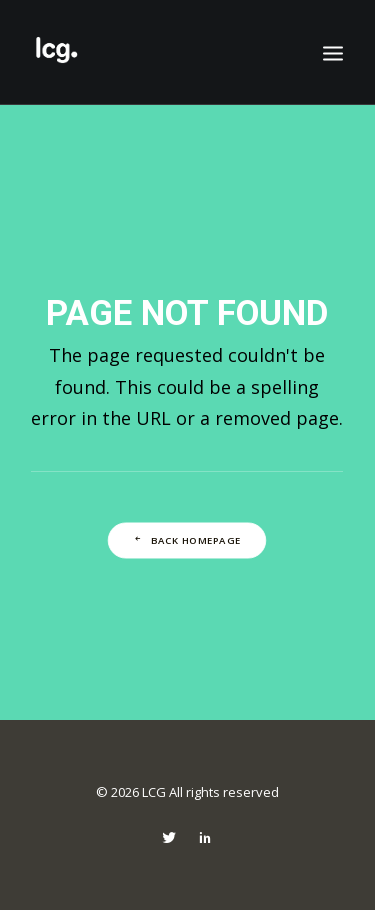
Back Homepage (186, 540)
